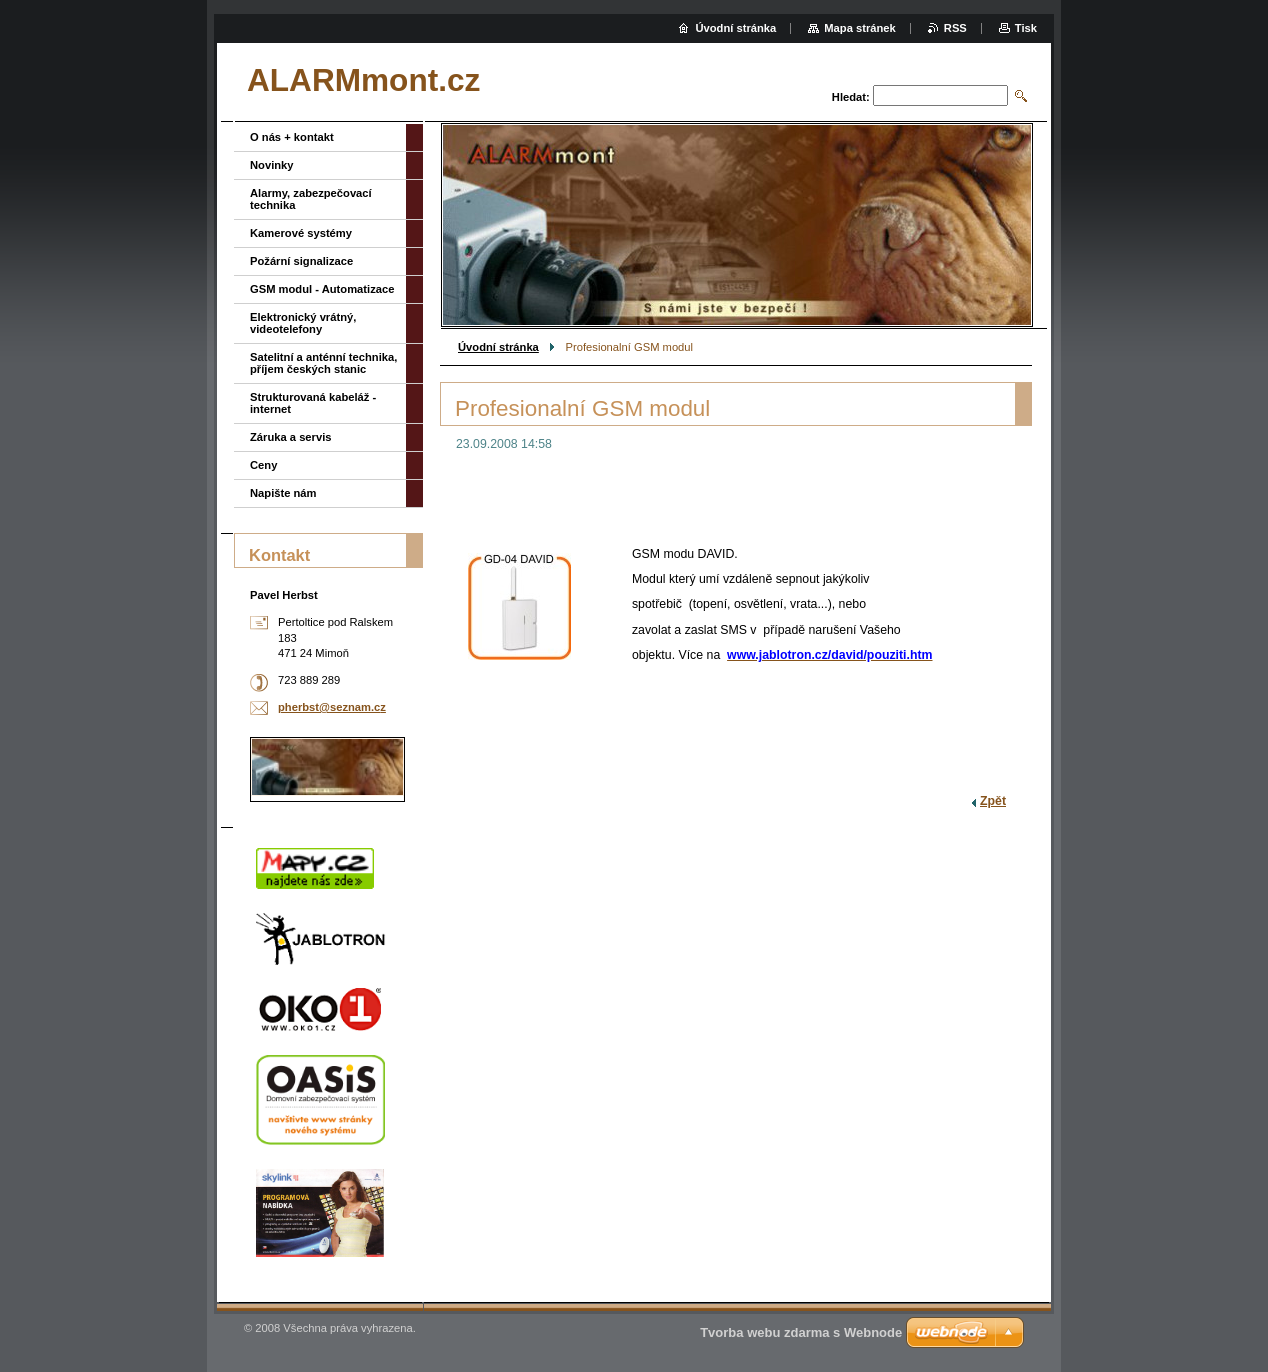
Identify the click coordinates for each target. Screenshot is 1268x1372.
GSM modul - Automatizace (322, 289)
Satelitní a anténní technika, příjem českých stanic (323, 363)
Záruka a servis (290, 437)
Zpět (993, 801)
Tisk (1026, 28)
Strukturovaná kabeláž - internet (313, 403)
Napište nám (283, 493)
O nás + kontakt (292, 137)
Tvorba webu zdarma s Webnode (801, 1332)
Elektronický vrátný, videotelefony (303, 323)
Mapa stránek (860, 28)
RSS (955, 28)
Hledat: (851, 97)
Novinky (272, 165)
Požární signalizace (301, 261)
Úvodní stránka (498, 347)
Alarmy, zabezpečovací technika (311, 199)
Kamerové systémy (301, 233)
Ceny (263, 465)
